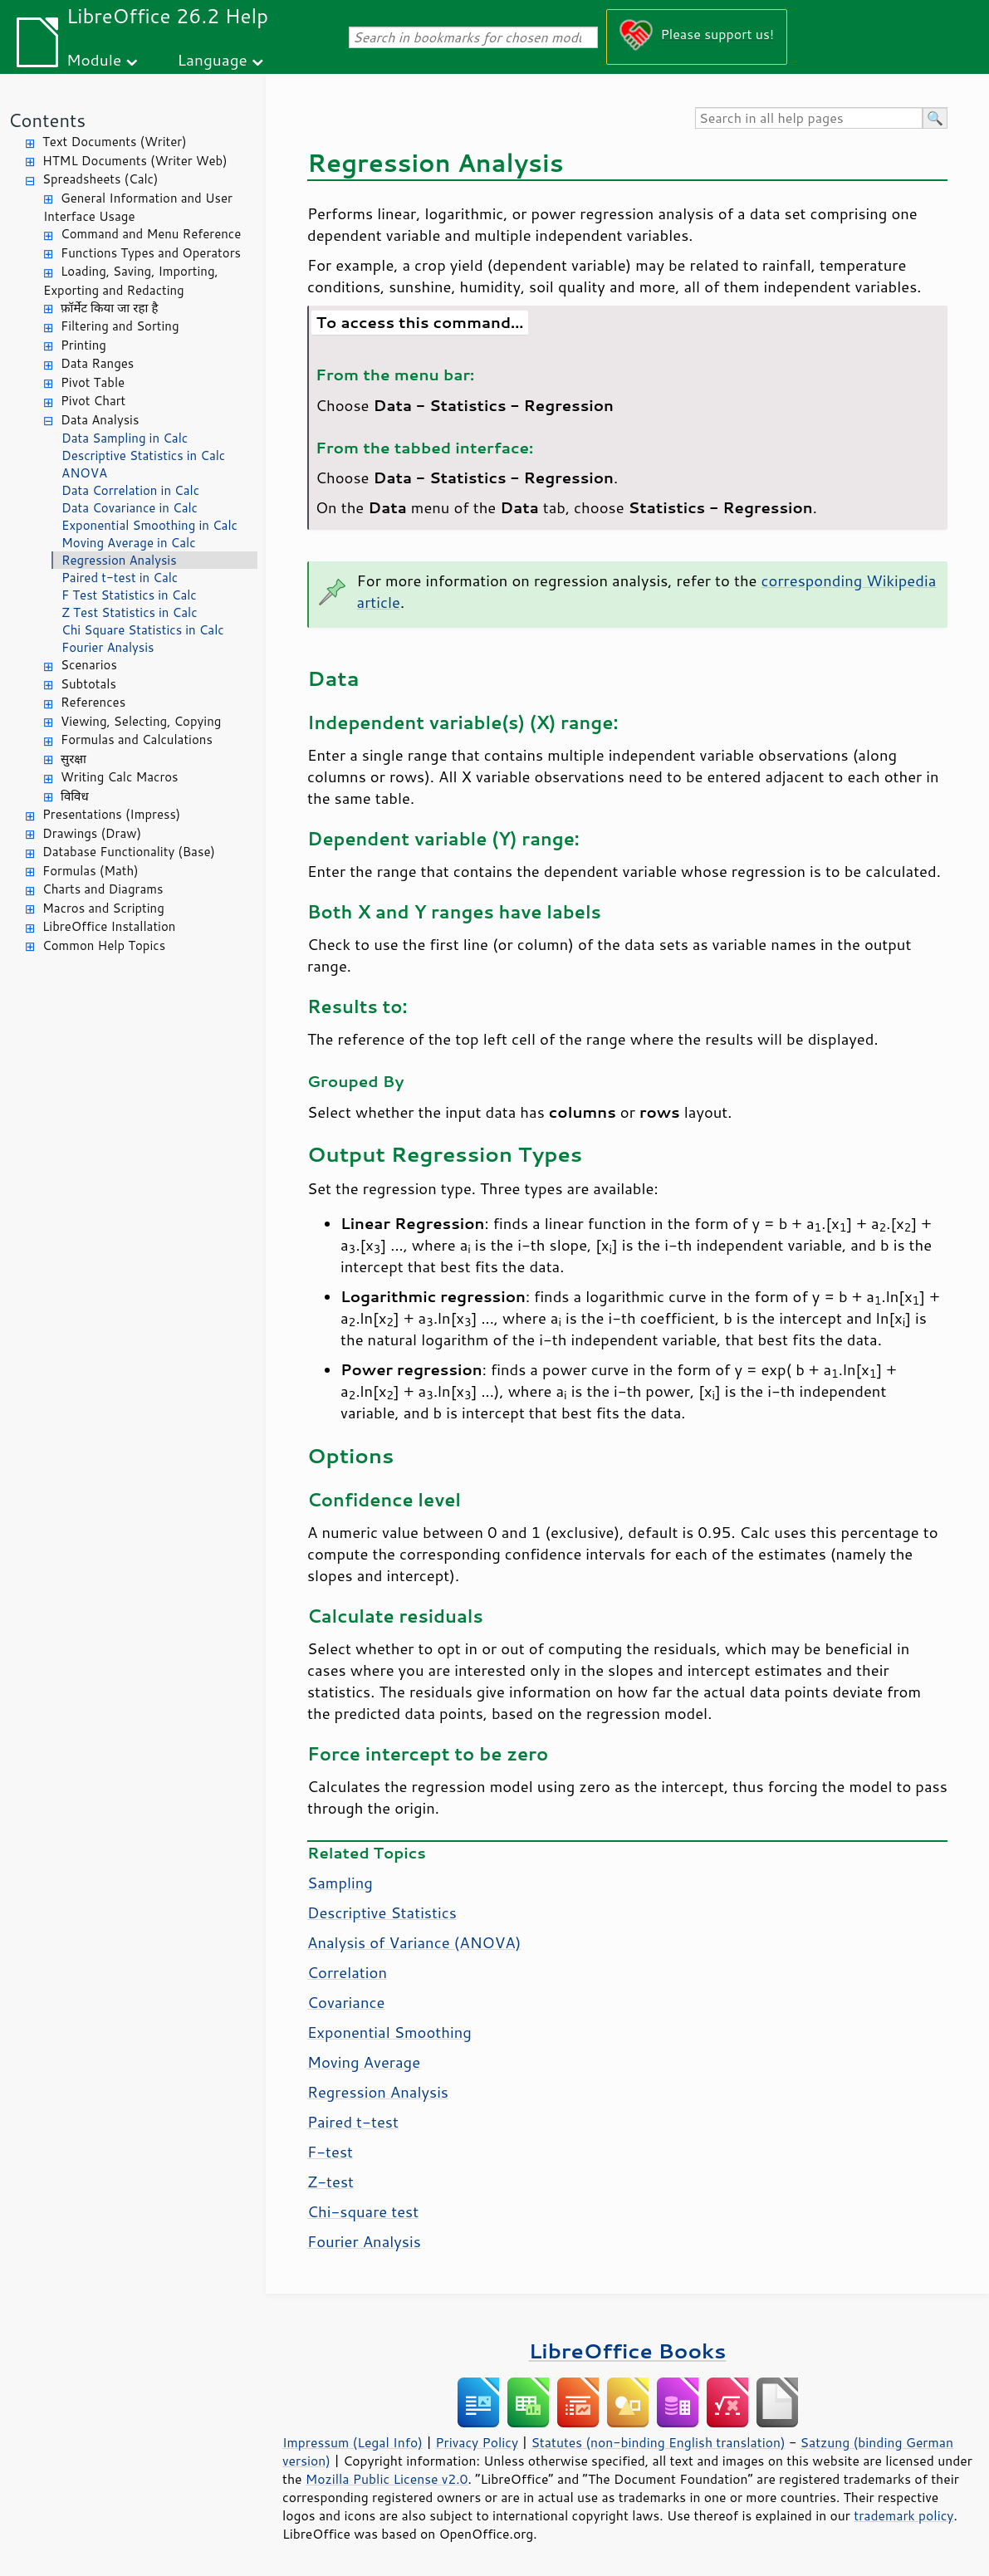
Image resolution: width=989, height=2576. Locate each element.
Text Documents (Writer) (114, 141)
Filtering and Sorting (120, 326)
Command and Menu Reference (151, 233)
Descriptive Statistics (382, 1912)
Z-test (330, 2181)
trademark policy (903, 2515)
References (93, 702)
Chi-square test (363, 2211)
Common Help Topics (103, 945)
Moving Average (363, 2062)
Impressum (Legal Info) (352, 2442)
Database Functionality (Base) (128, 851)
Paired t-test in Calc (119, 577)
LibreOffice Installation (108, 926)
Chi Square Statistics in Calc (142, 630)
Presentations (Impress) (111, 814)
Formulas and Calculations (137, 739)
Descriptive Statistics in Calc (143, 455)
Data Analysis (100, 420)
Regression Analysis (119, 560)
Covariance (345, 2002)
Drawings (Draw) (91, 833)
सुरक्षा (73, 758)
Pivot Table (93, 382)
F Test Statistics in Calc (129, 595)
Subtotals (88, 684)
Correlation (347, 1972)
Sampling (340, 1882)
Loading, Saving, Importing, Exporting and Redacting (130, 280)
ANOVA (84, 473)
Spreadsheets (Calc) (100, 179)
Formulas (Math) (90, 870)
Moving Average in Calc (128, 542)
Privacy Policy (476, 2442)
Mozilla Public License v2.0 (387, 2479)
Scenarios (89, 664)
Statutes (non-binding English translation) (658, 2442)
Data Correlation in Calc (130, 490)
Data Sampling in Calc (124, 438)
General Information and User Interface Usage (138, 207)
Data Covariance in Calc (129, 508)
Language (212, 59)
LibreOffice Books (628, 2350)
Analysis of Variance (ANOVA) (414, 1942)
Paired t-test (353, 2122)
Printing (83, 345)
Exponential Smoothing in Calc (149, 525)
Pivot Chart (93, 400)
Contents (47, 120)
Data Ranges (97, 363)
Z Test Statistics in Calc (129, 612)
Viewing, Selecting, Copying (141, 721)
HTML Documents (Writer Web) (135, 160)
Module (93, 59)
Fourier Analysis (107, 647)
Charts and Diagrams (102, 889)
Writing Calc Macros (120, 777)
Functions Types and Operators (151, 253)
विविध (75, 796)
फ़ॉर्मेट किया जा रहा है (109, 307)
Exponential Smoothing (389, 2032)
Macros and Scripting (103, 908)
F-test (330, 2151)
